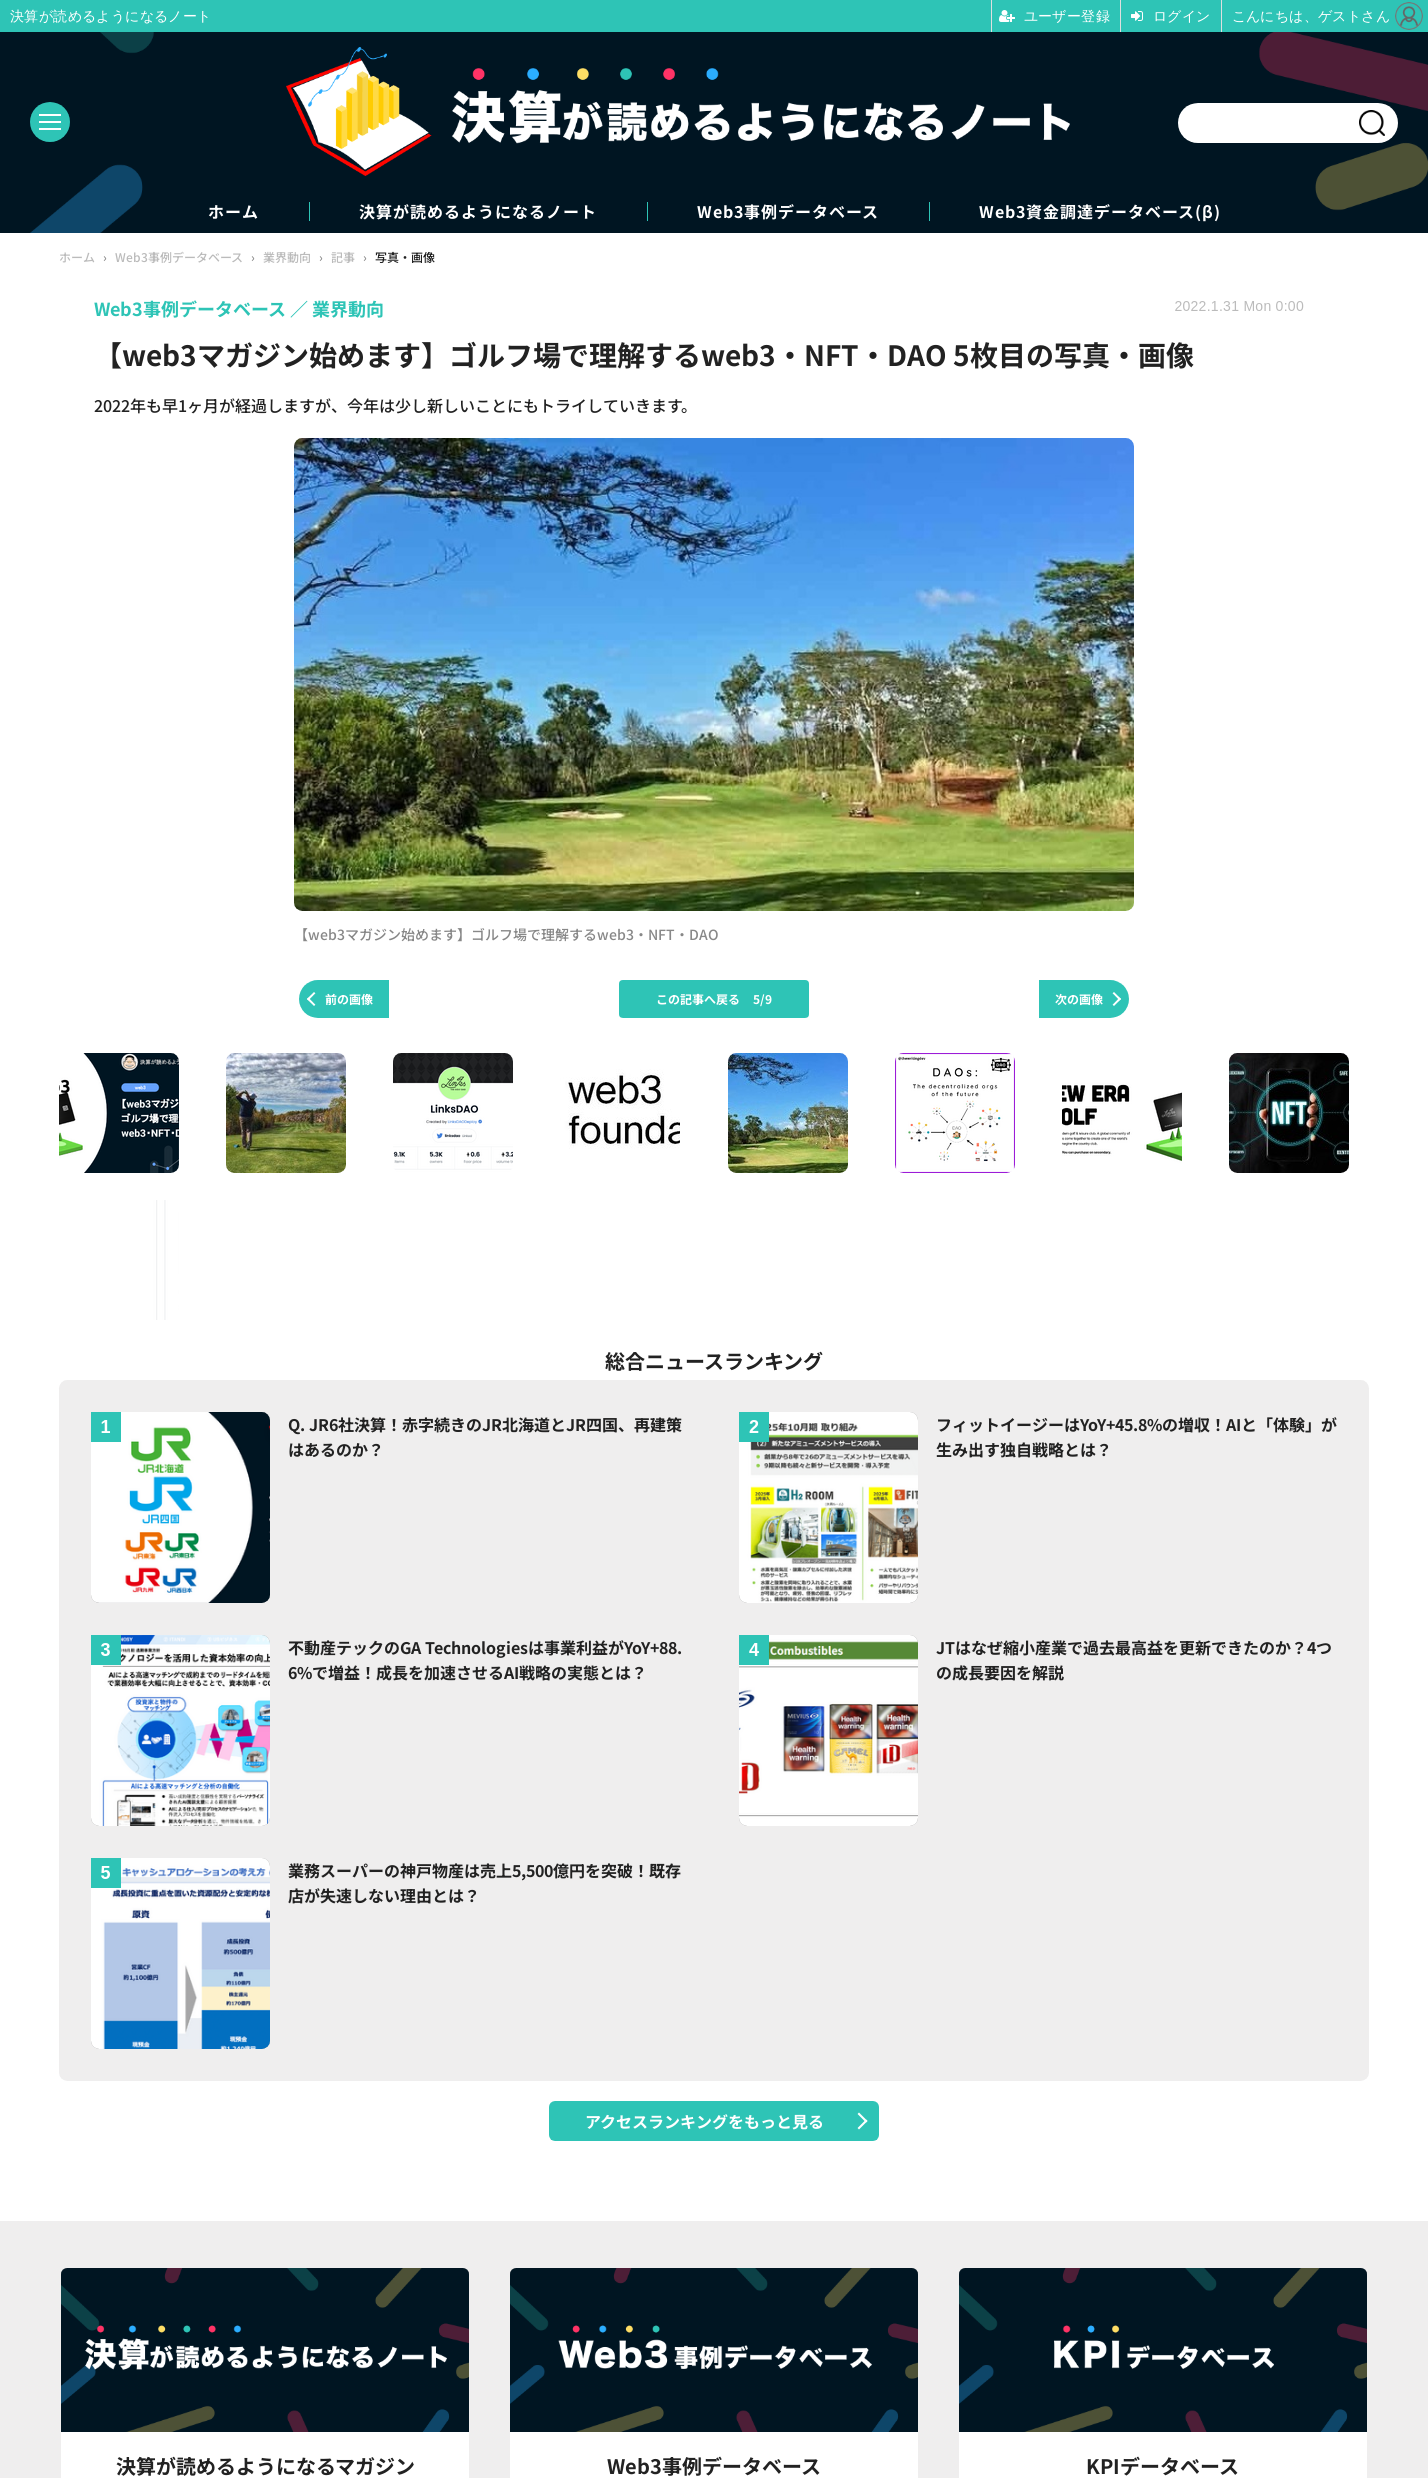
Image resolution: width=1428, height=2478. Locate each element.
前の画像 (349, 998)
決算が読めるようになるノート (478, 211)
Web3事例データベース (788, 211)
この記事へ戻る (714, 998)
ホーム (233, 211)
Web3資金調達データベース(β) (1100, 211)
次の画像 (1079, 998)
